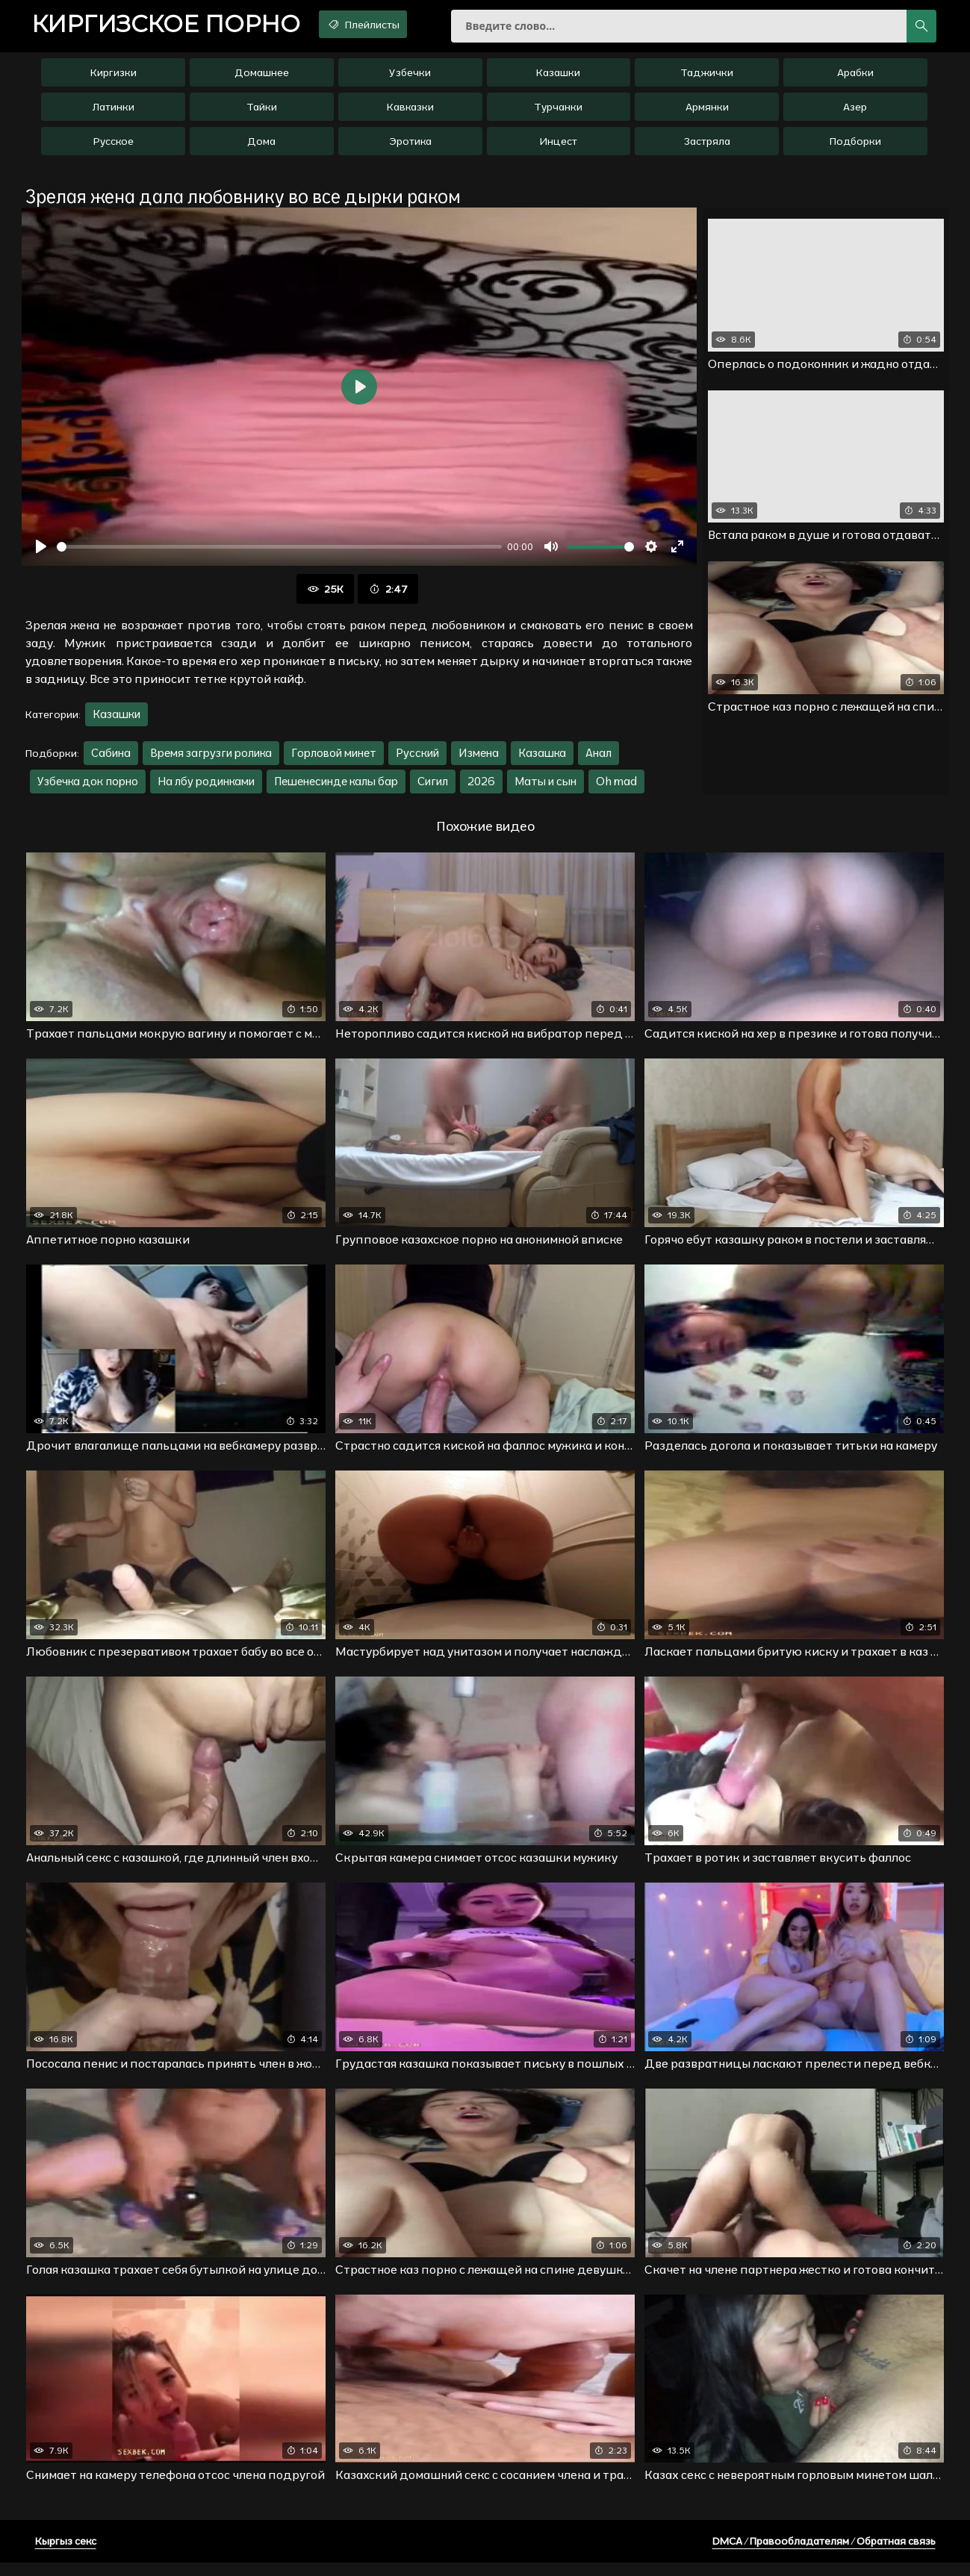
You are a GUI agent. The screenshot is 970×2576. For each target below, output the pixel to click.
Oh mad (616, 788)
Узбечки (410, 78)
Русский (417, 759)
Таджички (706, 78)
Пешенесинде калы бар (336, 788)
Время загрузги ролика (211, 759)
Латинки (113, 112)
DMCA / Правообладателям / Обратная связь (824, 2554)
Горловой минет (333, 759)
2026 (481, 788)
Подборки (855, 147)
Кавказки (410, 112)
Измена (478, 759)
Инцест (558, 147)
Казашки (558, 78)
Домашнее (261, 78)
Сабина (111, 759)
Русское (113, 147)
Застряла (707, 147)
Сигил (432, 788)
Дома (261, 147)
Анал (598, 759)
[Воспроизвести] (41, 553)
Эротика (410, 147)
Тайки (261, 112)
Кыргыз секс (65, 2554)
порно (175, 26)
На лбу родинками (206, 788)
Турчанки (558, 112)
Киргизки (113, 78)
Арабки (855, 78)
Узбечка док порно (87, 788)
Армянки (707, 112)
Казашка (542, 759)
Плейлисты (387, 24)
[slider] (279, 553)
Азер (855, 112)
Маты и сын (545, 788)
